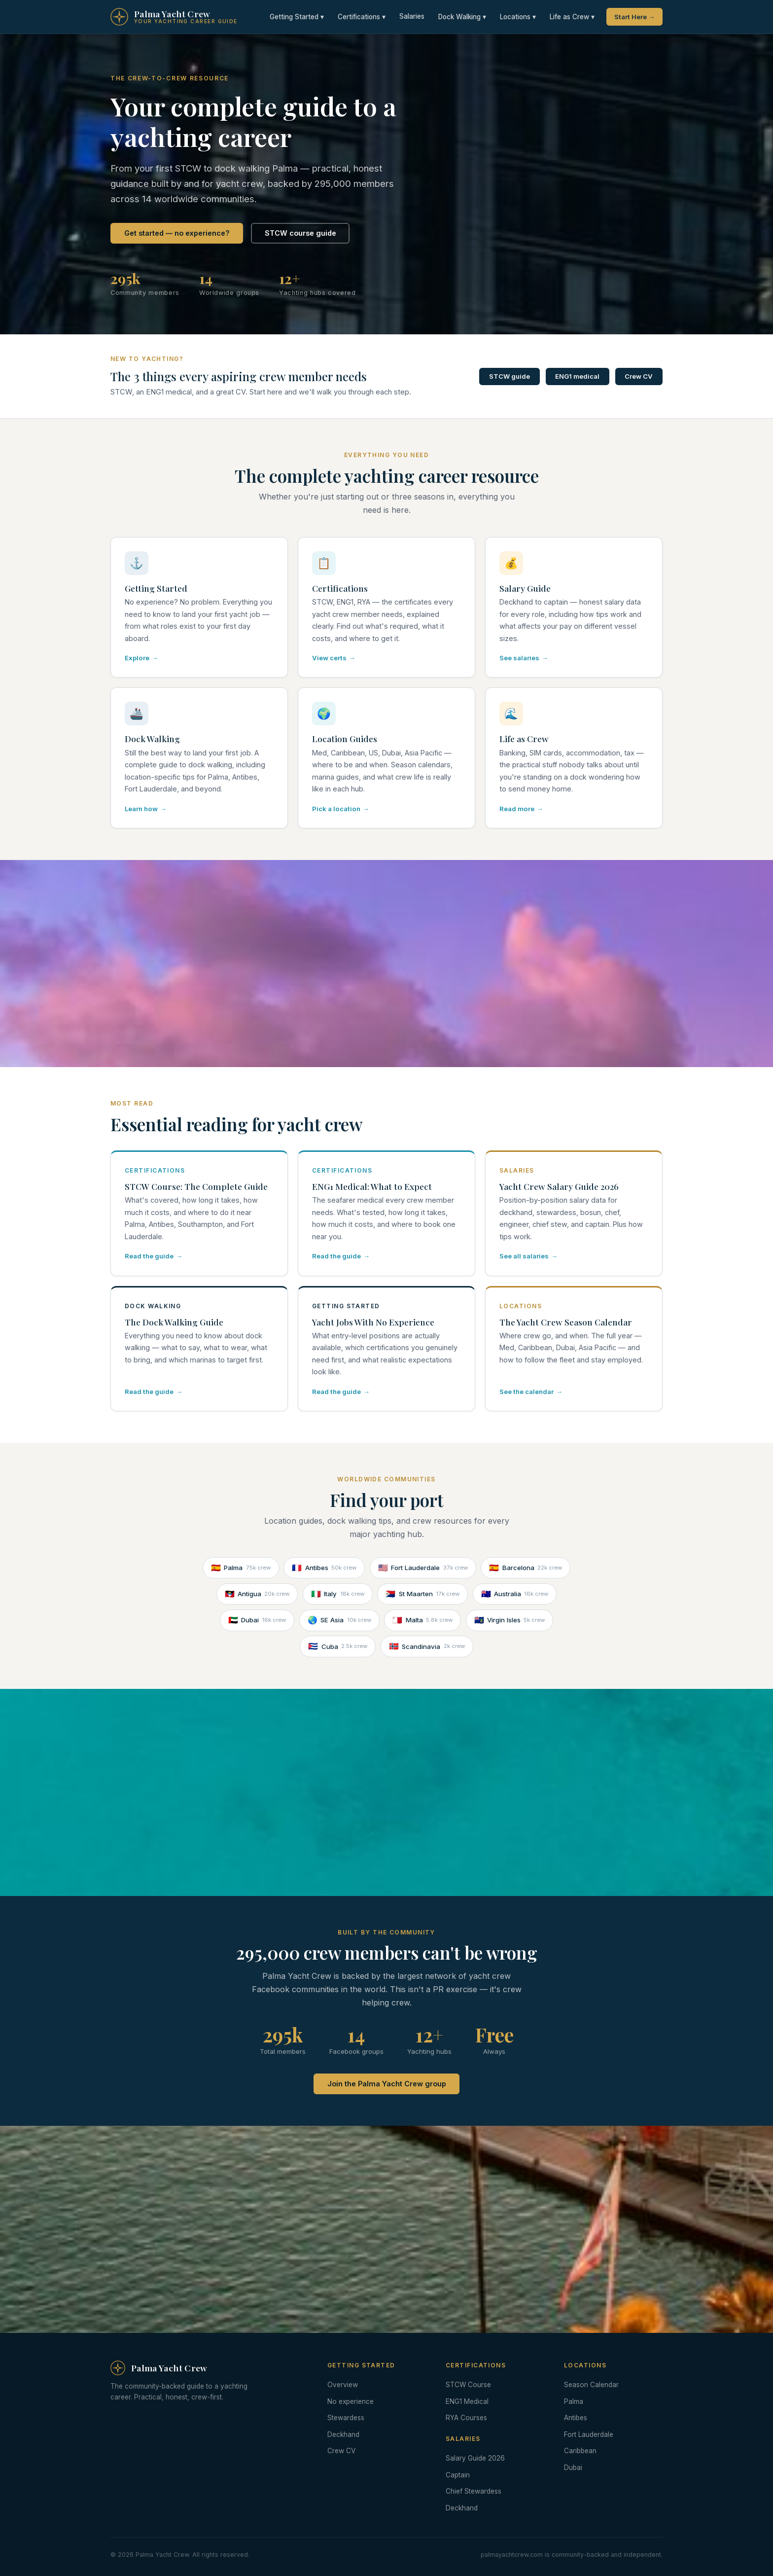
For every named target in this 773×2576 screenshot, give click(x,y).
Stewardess (345, 2418)
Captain (458, 2475)
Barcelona (525, 1567)
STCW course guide (300, 233)
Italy (337, 1594)
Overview (342, 2385)
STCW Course (468, 2385)
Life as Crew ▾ (572, 17)
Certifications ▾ (362, 17)
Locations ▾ (518, 17)
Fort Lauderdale (423, 1567)
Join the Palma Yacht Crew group (386, 2083)
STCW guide (509, 376)
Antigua (257, 1594)
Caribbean (580, 2451)
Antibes (324, 1567)
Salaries (411, 16)
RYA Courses (466, 2418)
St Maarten (422, 1594)
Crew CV (639, 376)
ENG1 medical (577, 376)
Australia (515, 1594)
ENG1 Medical (467, 2401)
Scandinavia (427, 1646)
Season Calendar (591, 2385)
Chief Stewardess (473, 2491)
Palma (241, 1567)
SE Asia (339, 1620)
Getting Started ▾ (297, 17)
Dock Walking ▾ (462, 17)
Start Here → (634, 17)
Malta (422, 1620)
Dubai (257, 1620)
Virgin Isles (509, 1620)
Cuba (337, 1646)
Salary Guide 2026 (475, 2458)
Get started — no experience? (177, 233)
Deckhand (343, 2434)
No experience (350, 2401)
